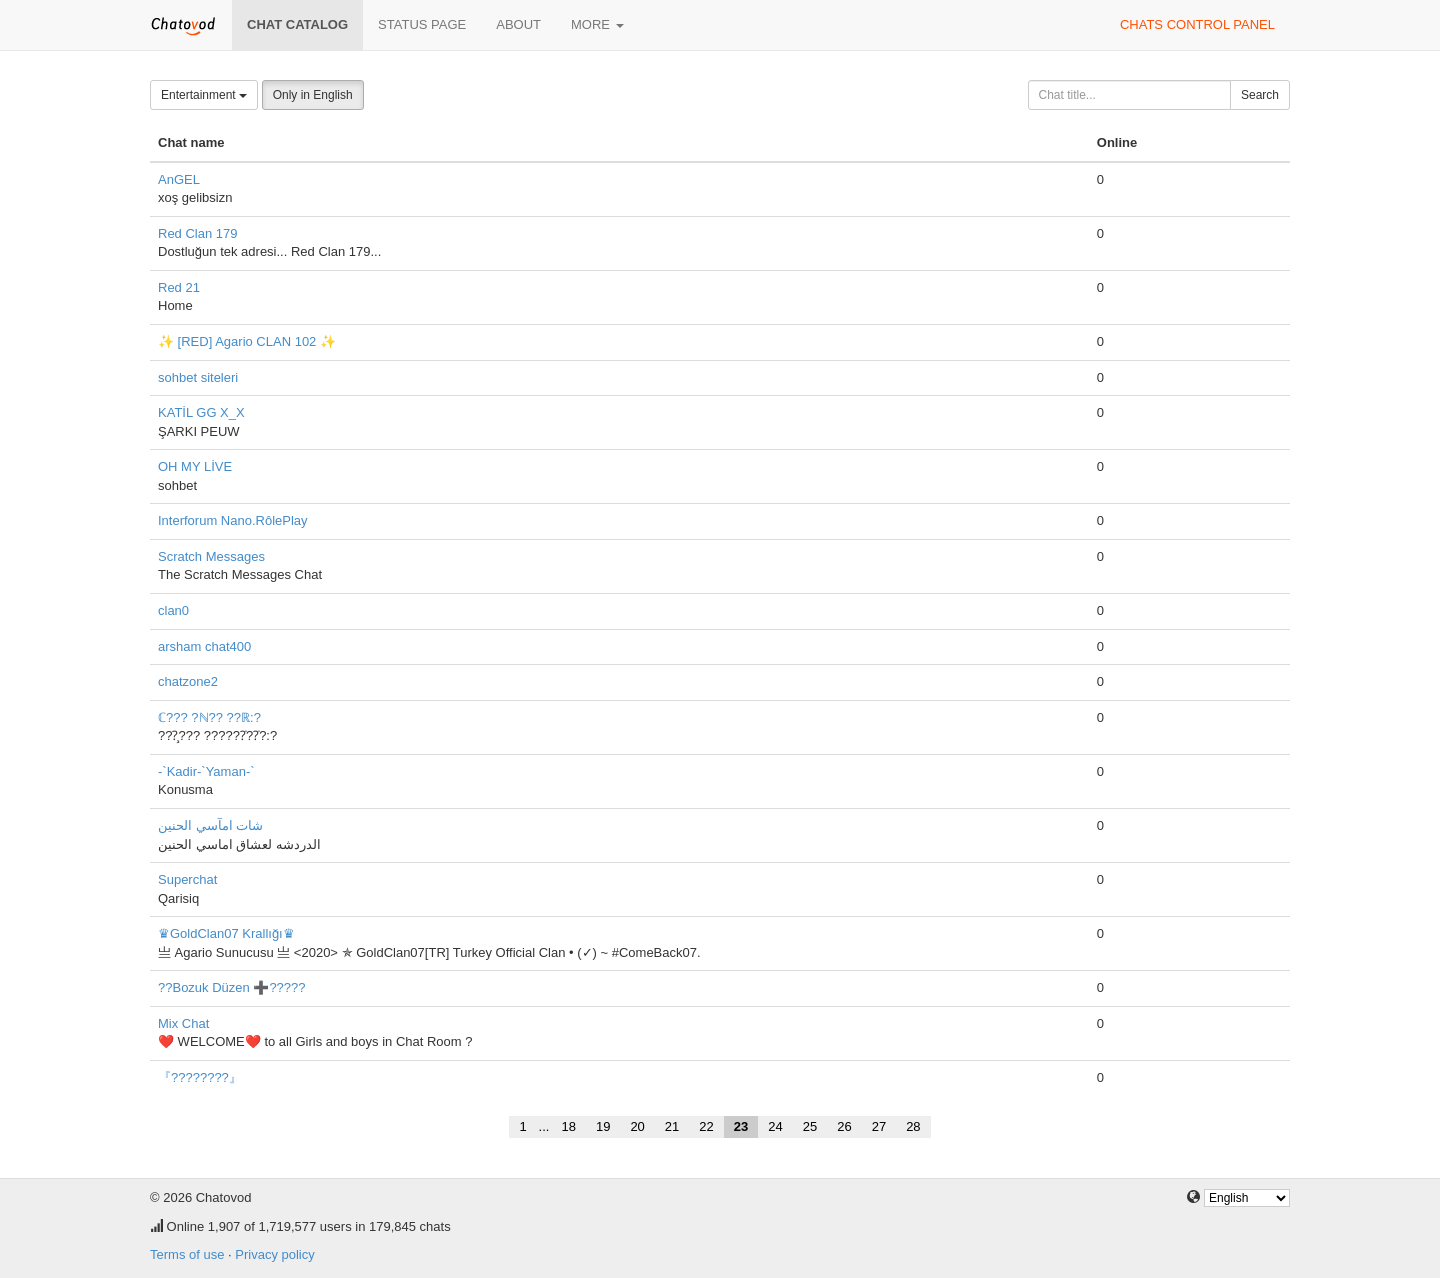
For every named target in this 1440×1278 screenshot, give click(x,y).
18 (568, 1126)
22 (706, 1126)
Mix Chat (183, 1023)
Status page (422, 24)
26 (844, 1126)
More (597, 24)
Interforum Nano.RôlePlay (233, 520)
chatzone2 (188, 681)
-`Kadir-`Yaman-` (206, 771)
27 (879, 1126)
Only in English (313, 95)
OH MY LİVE (195, 466)
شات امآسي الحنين (210, 825)
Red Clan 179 (198, 233)
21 (672, 1126)
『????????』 (200, 1077)
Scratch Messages (211, 556)
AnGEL (179, 179)
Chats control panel (1197, 24)
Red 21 (179, 287)
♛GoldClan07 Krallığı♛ (226, 933)
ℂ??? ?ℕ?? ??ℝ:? (209, 717)
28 (913, 1126)
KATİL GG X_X (201, 412)
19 (603, 1126)
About (518, 24)
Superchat (187, 879)
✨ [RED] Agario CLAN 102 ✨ (247, 341)
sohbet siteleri (198, 377)
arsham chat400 (204, 646)
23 (741, 1126)
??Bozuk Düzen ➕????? (232, 987)
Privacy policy (274, 1254)
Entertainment (204, 95)
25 (810, 1126)
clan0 (173, 610)
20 (637, 1126)
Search (1260, 95)
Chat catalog (297, 24)
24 (775, 1126)
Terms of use (187, 1254)
